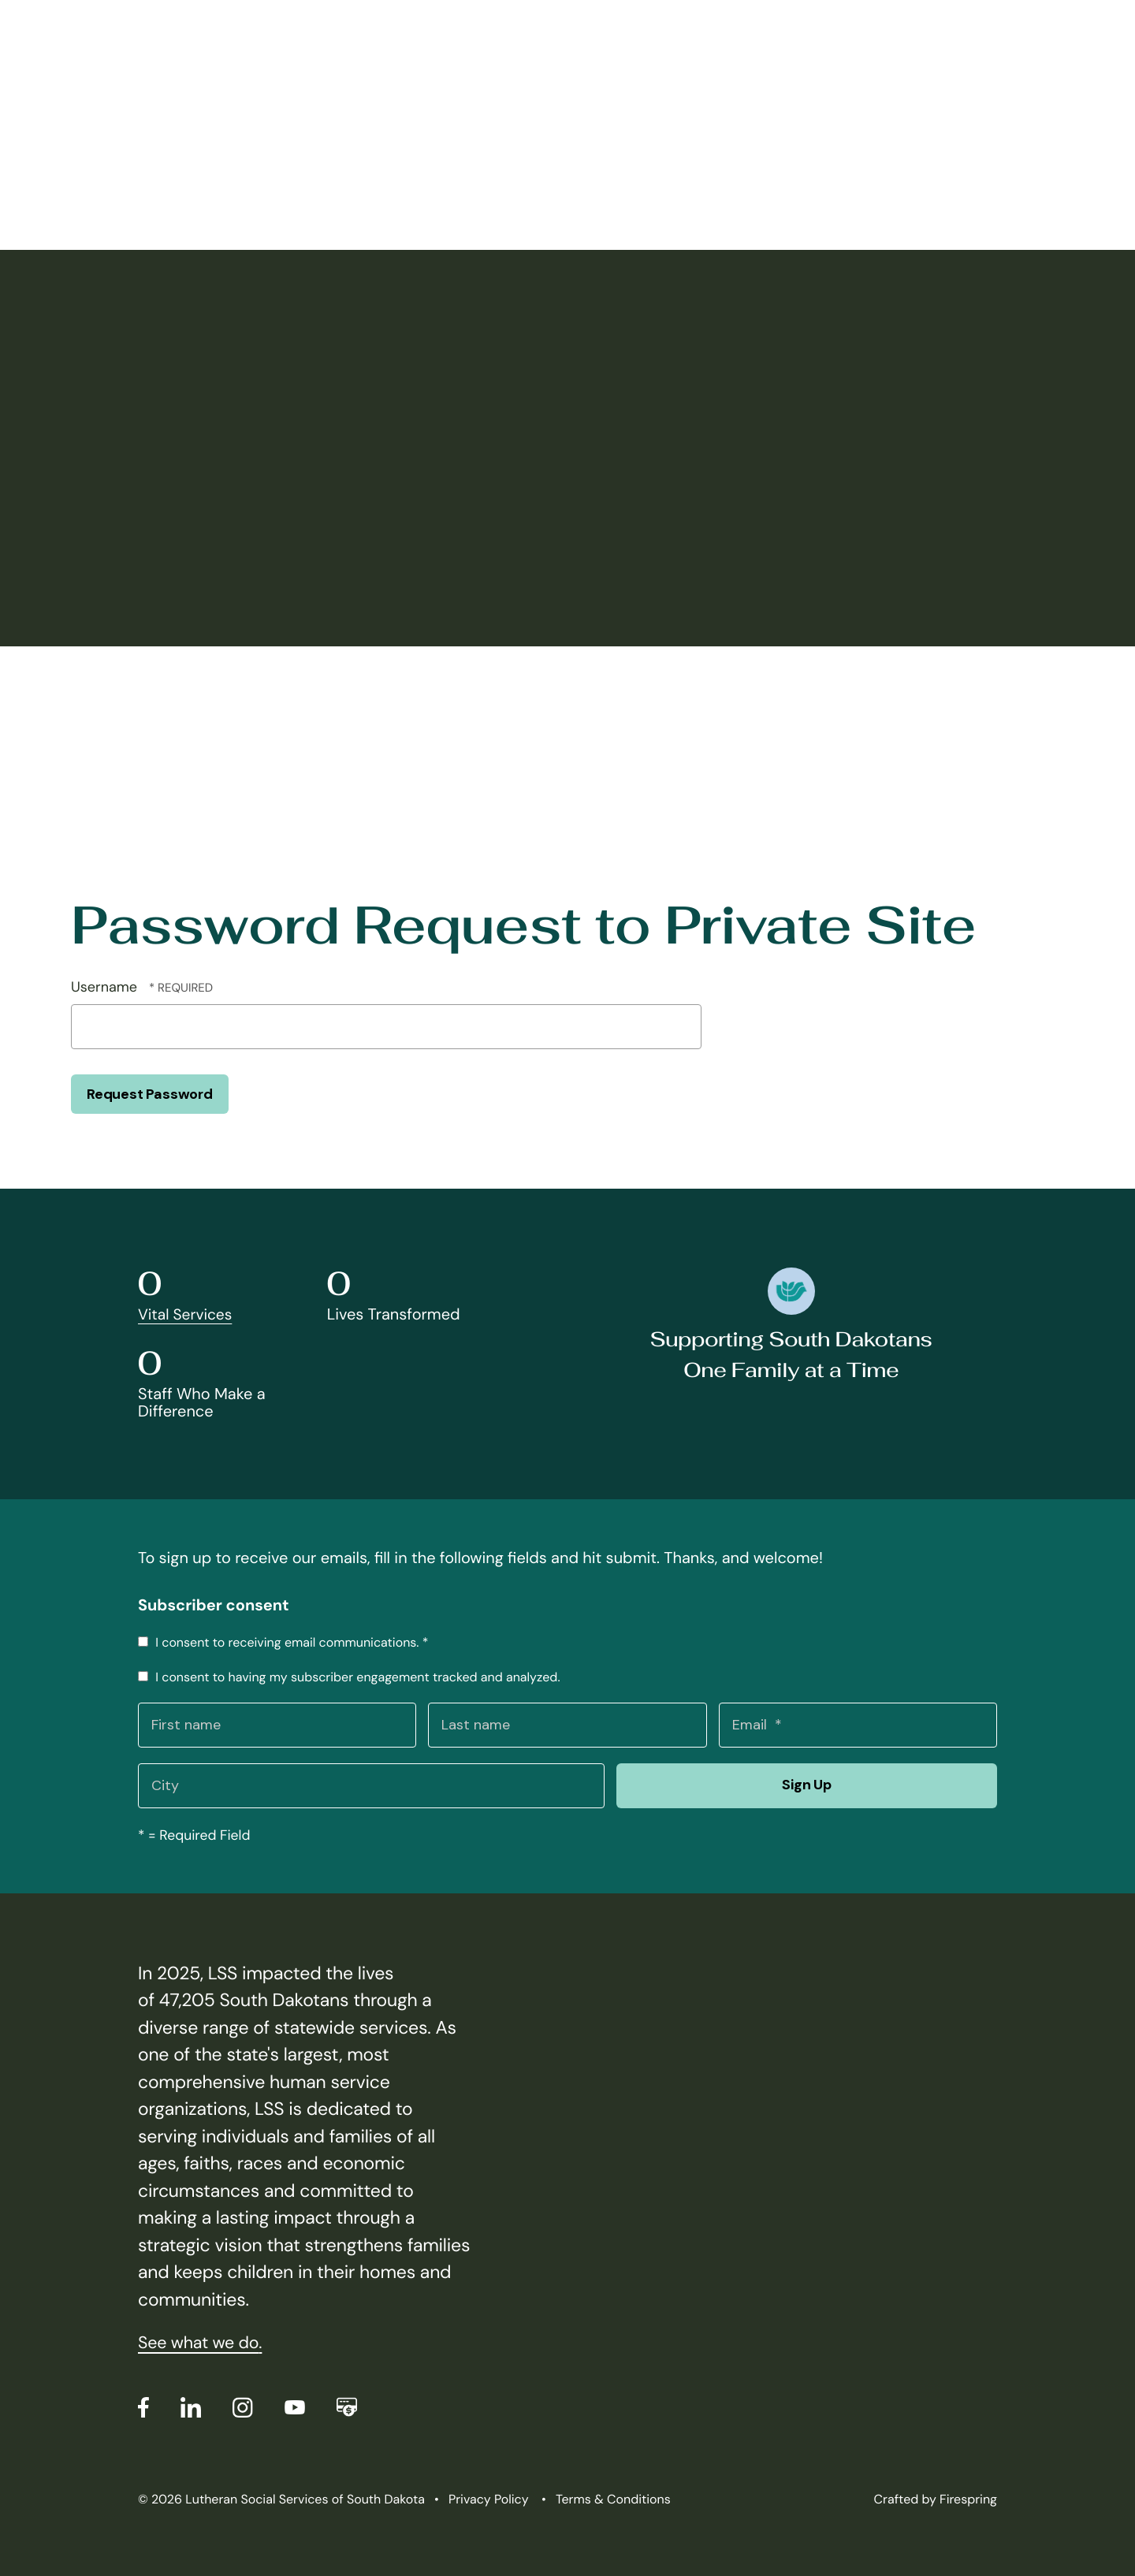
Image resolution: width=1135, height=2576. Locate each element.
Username (104, 986)
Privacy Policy (488, 2499)
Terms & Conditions (613, 2499)
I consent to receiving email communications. (283, 1642)
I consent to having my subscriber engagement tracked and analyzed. (349, 1677)
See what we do (203, 2343)
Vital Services (187, 1315)
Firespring (968, 2499)
